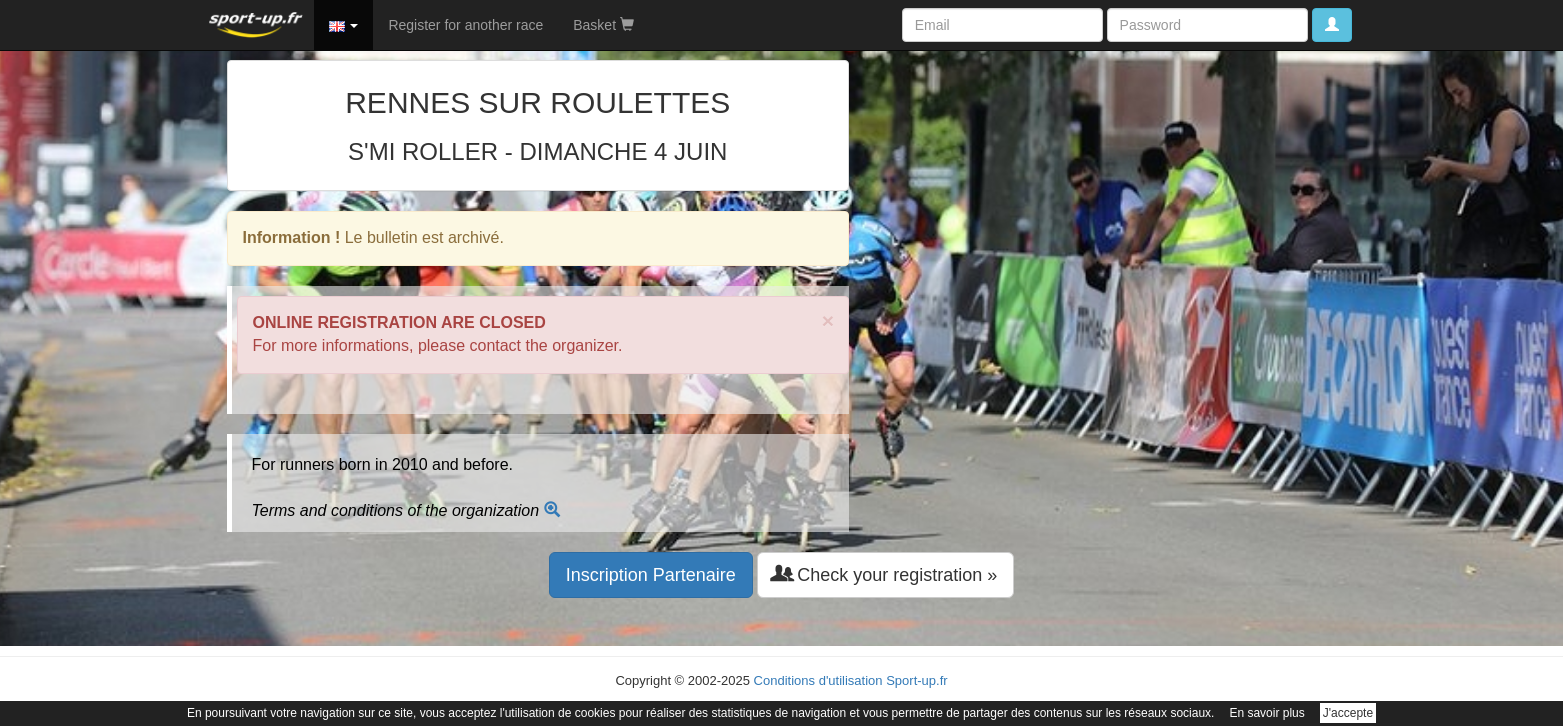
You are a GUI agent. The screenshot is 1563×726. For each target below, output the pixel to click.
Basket (603, 25)
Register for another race (465, 25)
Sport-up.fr (916, 680)
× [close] (828, 320)
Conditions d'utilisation (818, 680)
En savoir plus (1266, 713)
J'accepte (1348, 713)
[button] (344, 25)
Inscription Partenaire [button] (651, 575)
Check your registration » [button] (885, 574)
